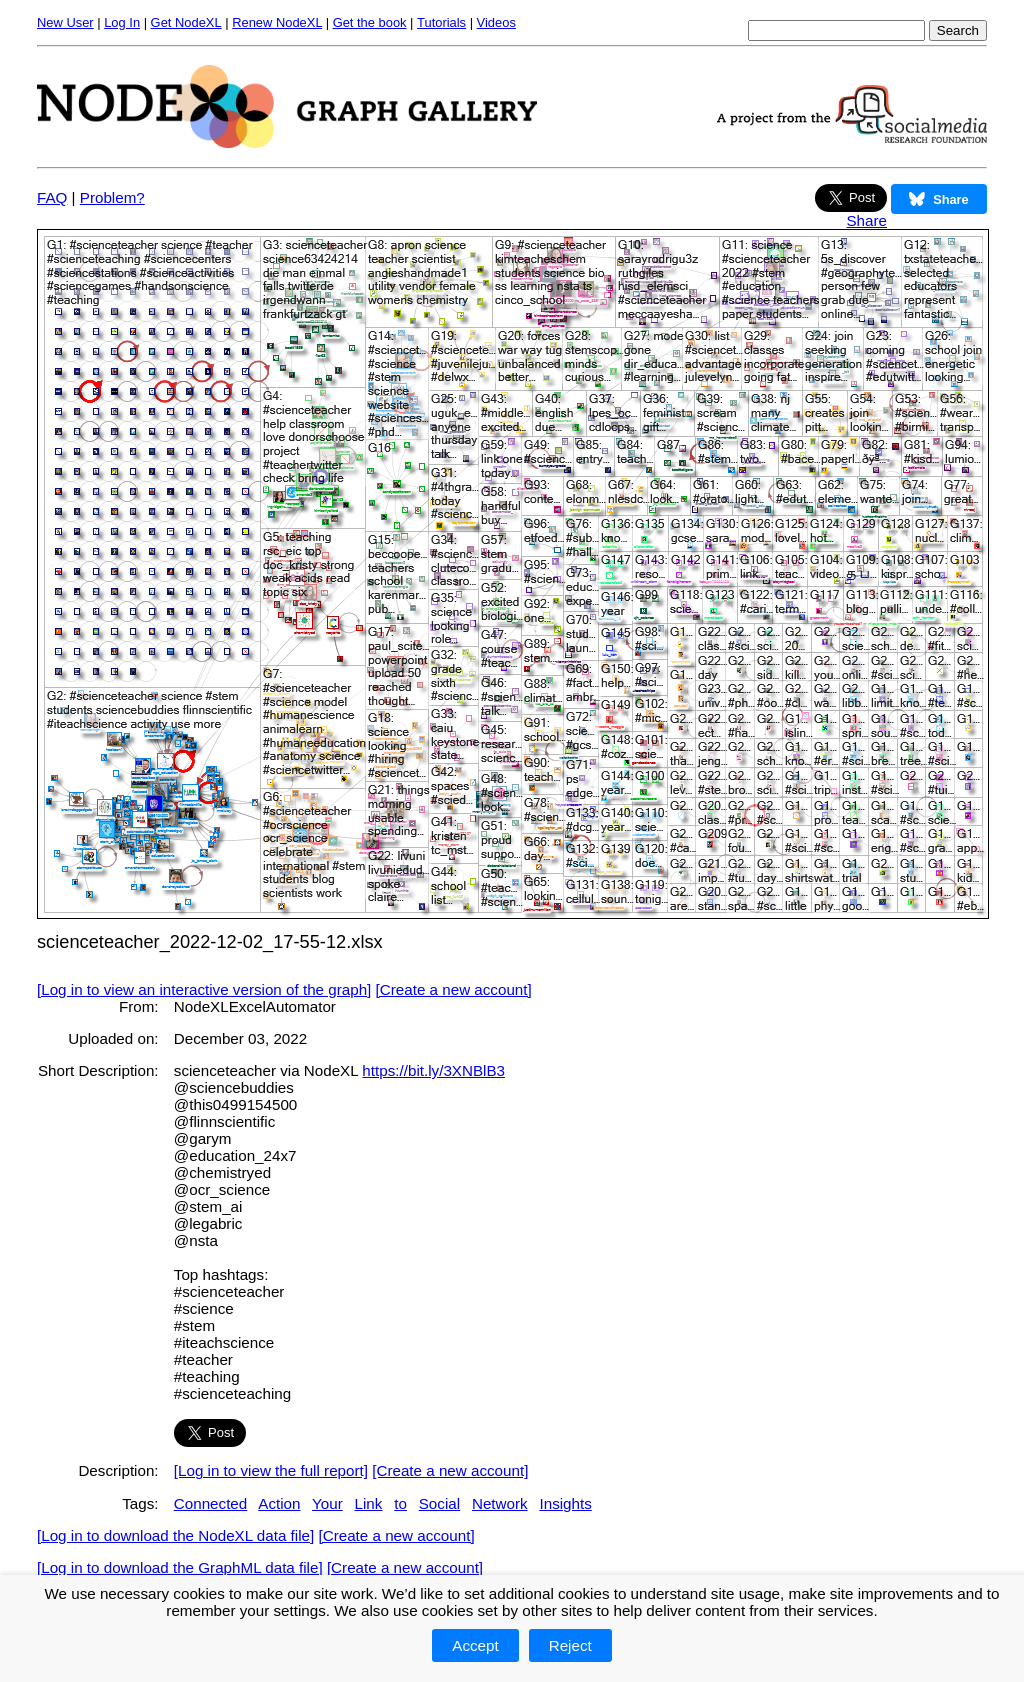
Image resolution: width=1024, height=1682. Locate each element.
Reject (570, 1645)
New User (65, 22)
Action (279, 1503)
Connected (210, 1503)
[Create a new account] (454, 989)
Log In (122, 22)
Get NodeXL (186, 22)
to (400, 1503)
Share (866, 220)
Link (369, 1503)
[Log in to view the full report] (271, 1470)
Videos (496, 22)
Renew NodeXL (277, 22)
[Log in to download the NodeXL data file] (175, 1535)
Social (439, 1503)
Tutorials (441, 22)
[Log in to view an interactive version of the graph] (204, 989)
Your (327, 1503)
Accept (475, 1645)
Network (500, 1503)
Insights (565, 1503)
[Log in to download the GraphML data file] (180, 1567)
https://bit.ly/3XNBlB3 (433, 1070)
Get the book (370, 22)
